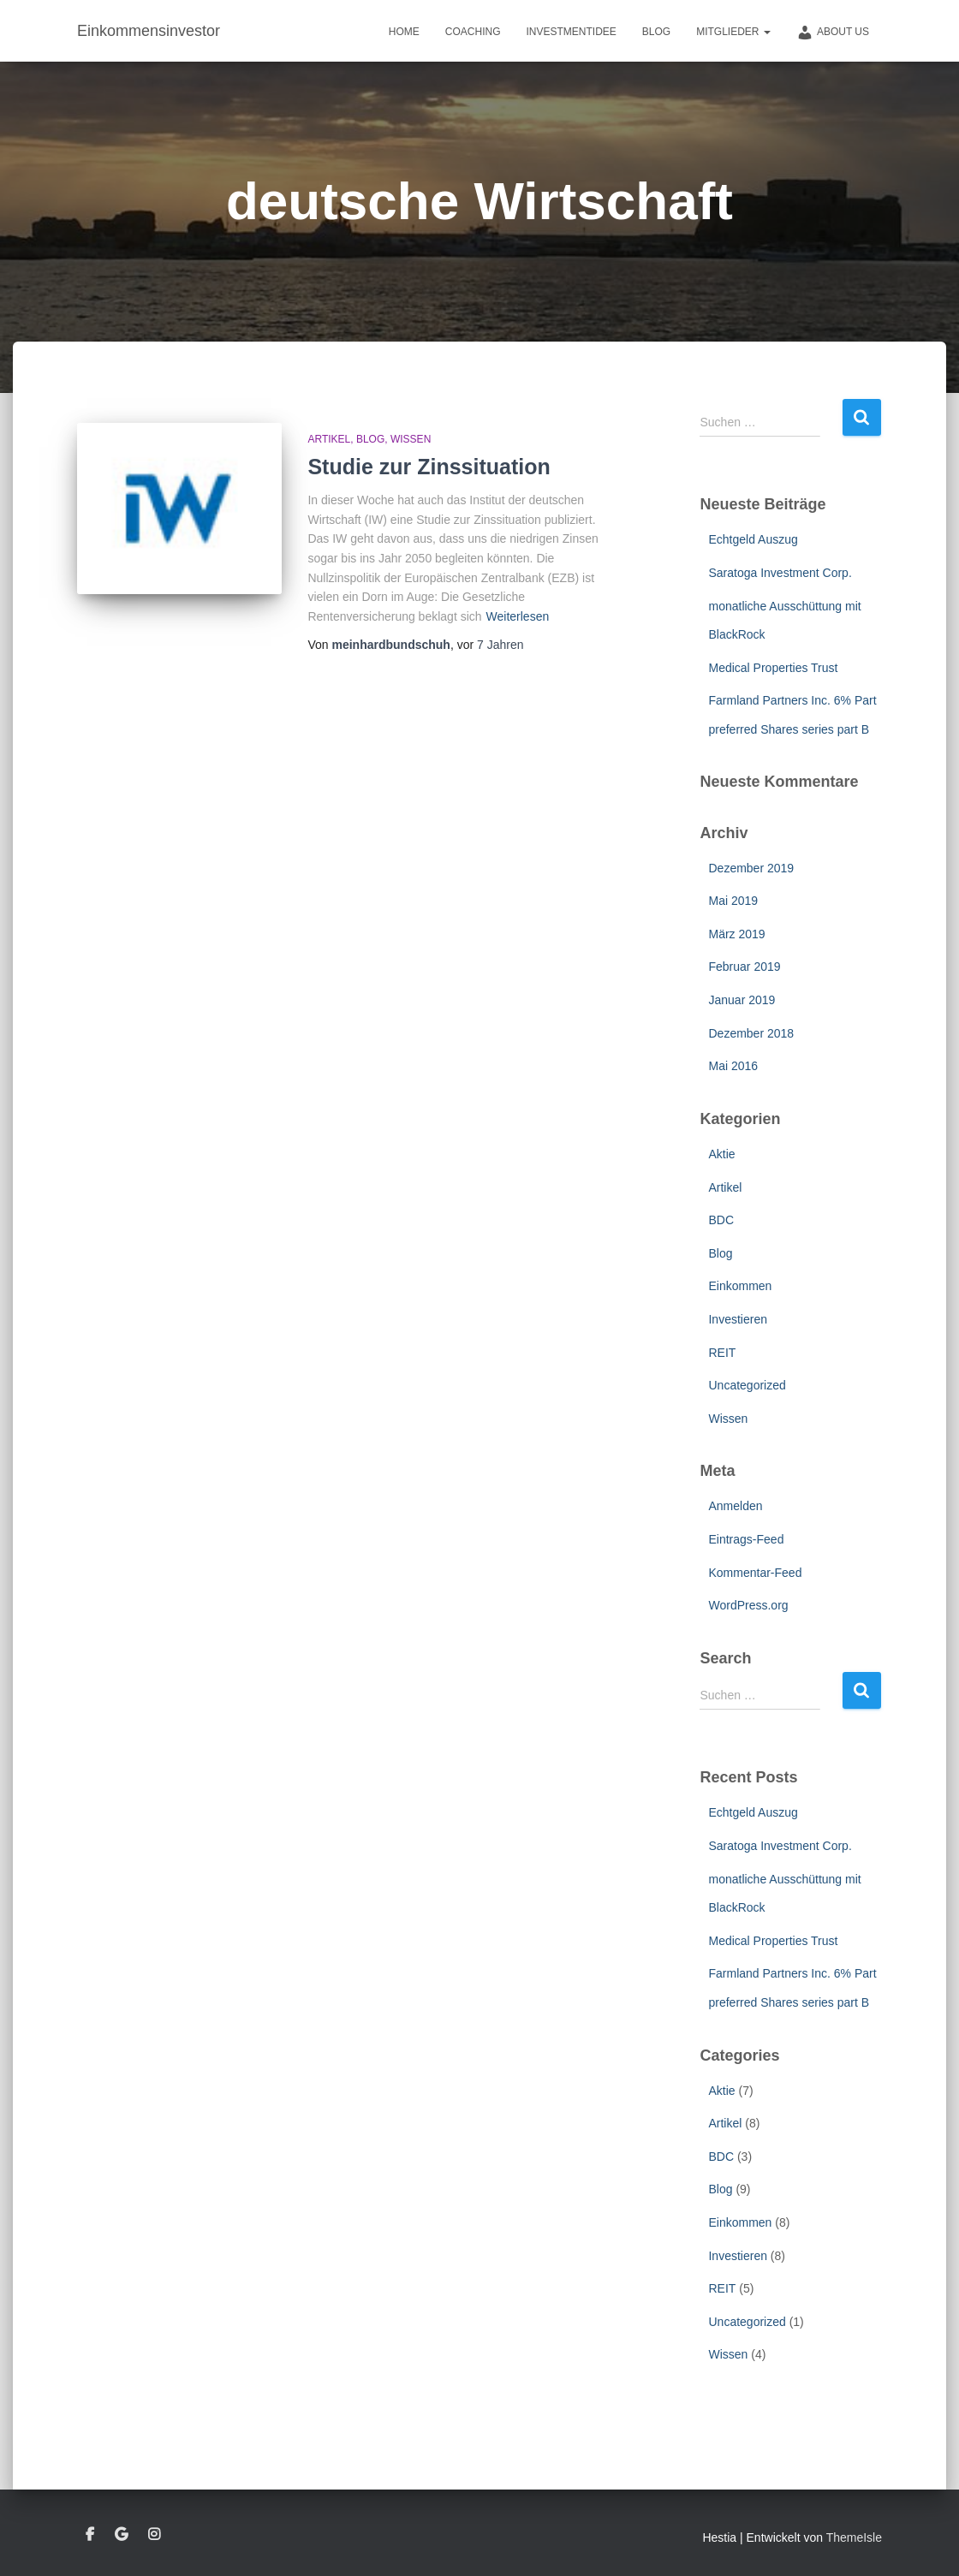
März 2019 (736, 934)
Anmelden (735, 1506)
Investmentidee (571, 32)
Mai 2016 (733, 1066)
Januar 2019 (741, 1000)
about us (832, 32)
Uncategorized (746, 1385)
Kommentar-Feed (754, 1573)
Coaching (473, 32)
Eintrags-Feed (745, 1539)
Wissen (410, 439)
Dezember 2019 (751, 868)
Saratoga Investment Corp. (779, 573)
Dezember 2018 (751, 1033)
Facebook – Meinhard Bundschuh (90, 2535)
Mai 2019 (733, 900)
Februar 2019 (744, 966)
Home (404, 32)
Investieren (737, 1319)
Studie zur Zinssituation (428, 467)
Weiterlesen (518, 616)
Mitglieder (733, 32)
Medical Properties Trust (772, 668)
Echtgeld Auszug (752, 539)
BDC (721, 1220)
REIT (722, 1352)
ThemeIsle (854, 2537)
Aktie (721, 1154)
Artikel (328, 439)
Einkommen (739, 1286)
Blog (656, 32)
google (121, 2535)
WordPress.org (748, 1605)
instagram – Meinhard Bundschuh (154, 2535)
